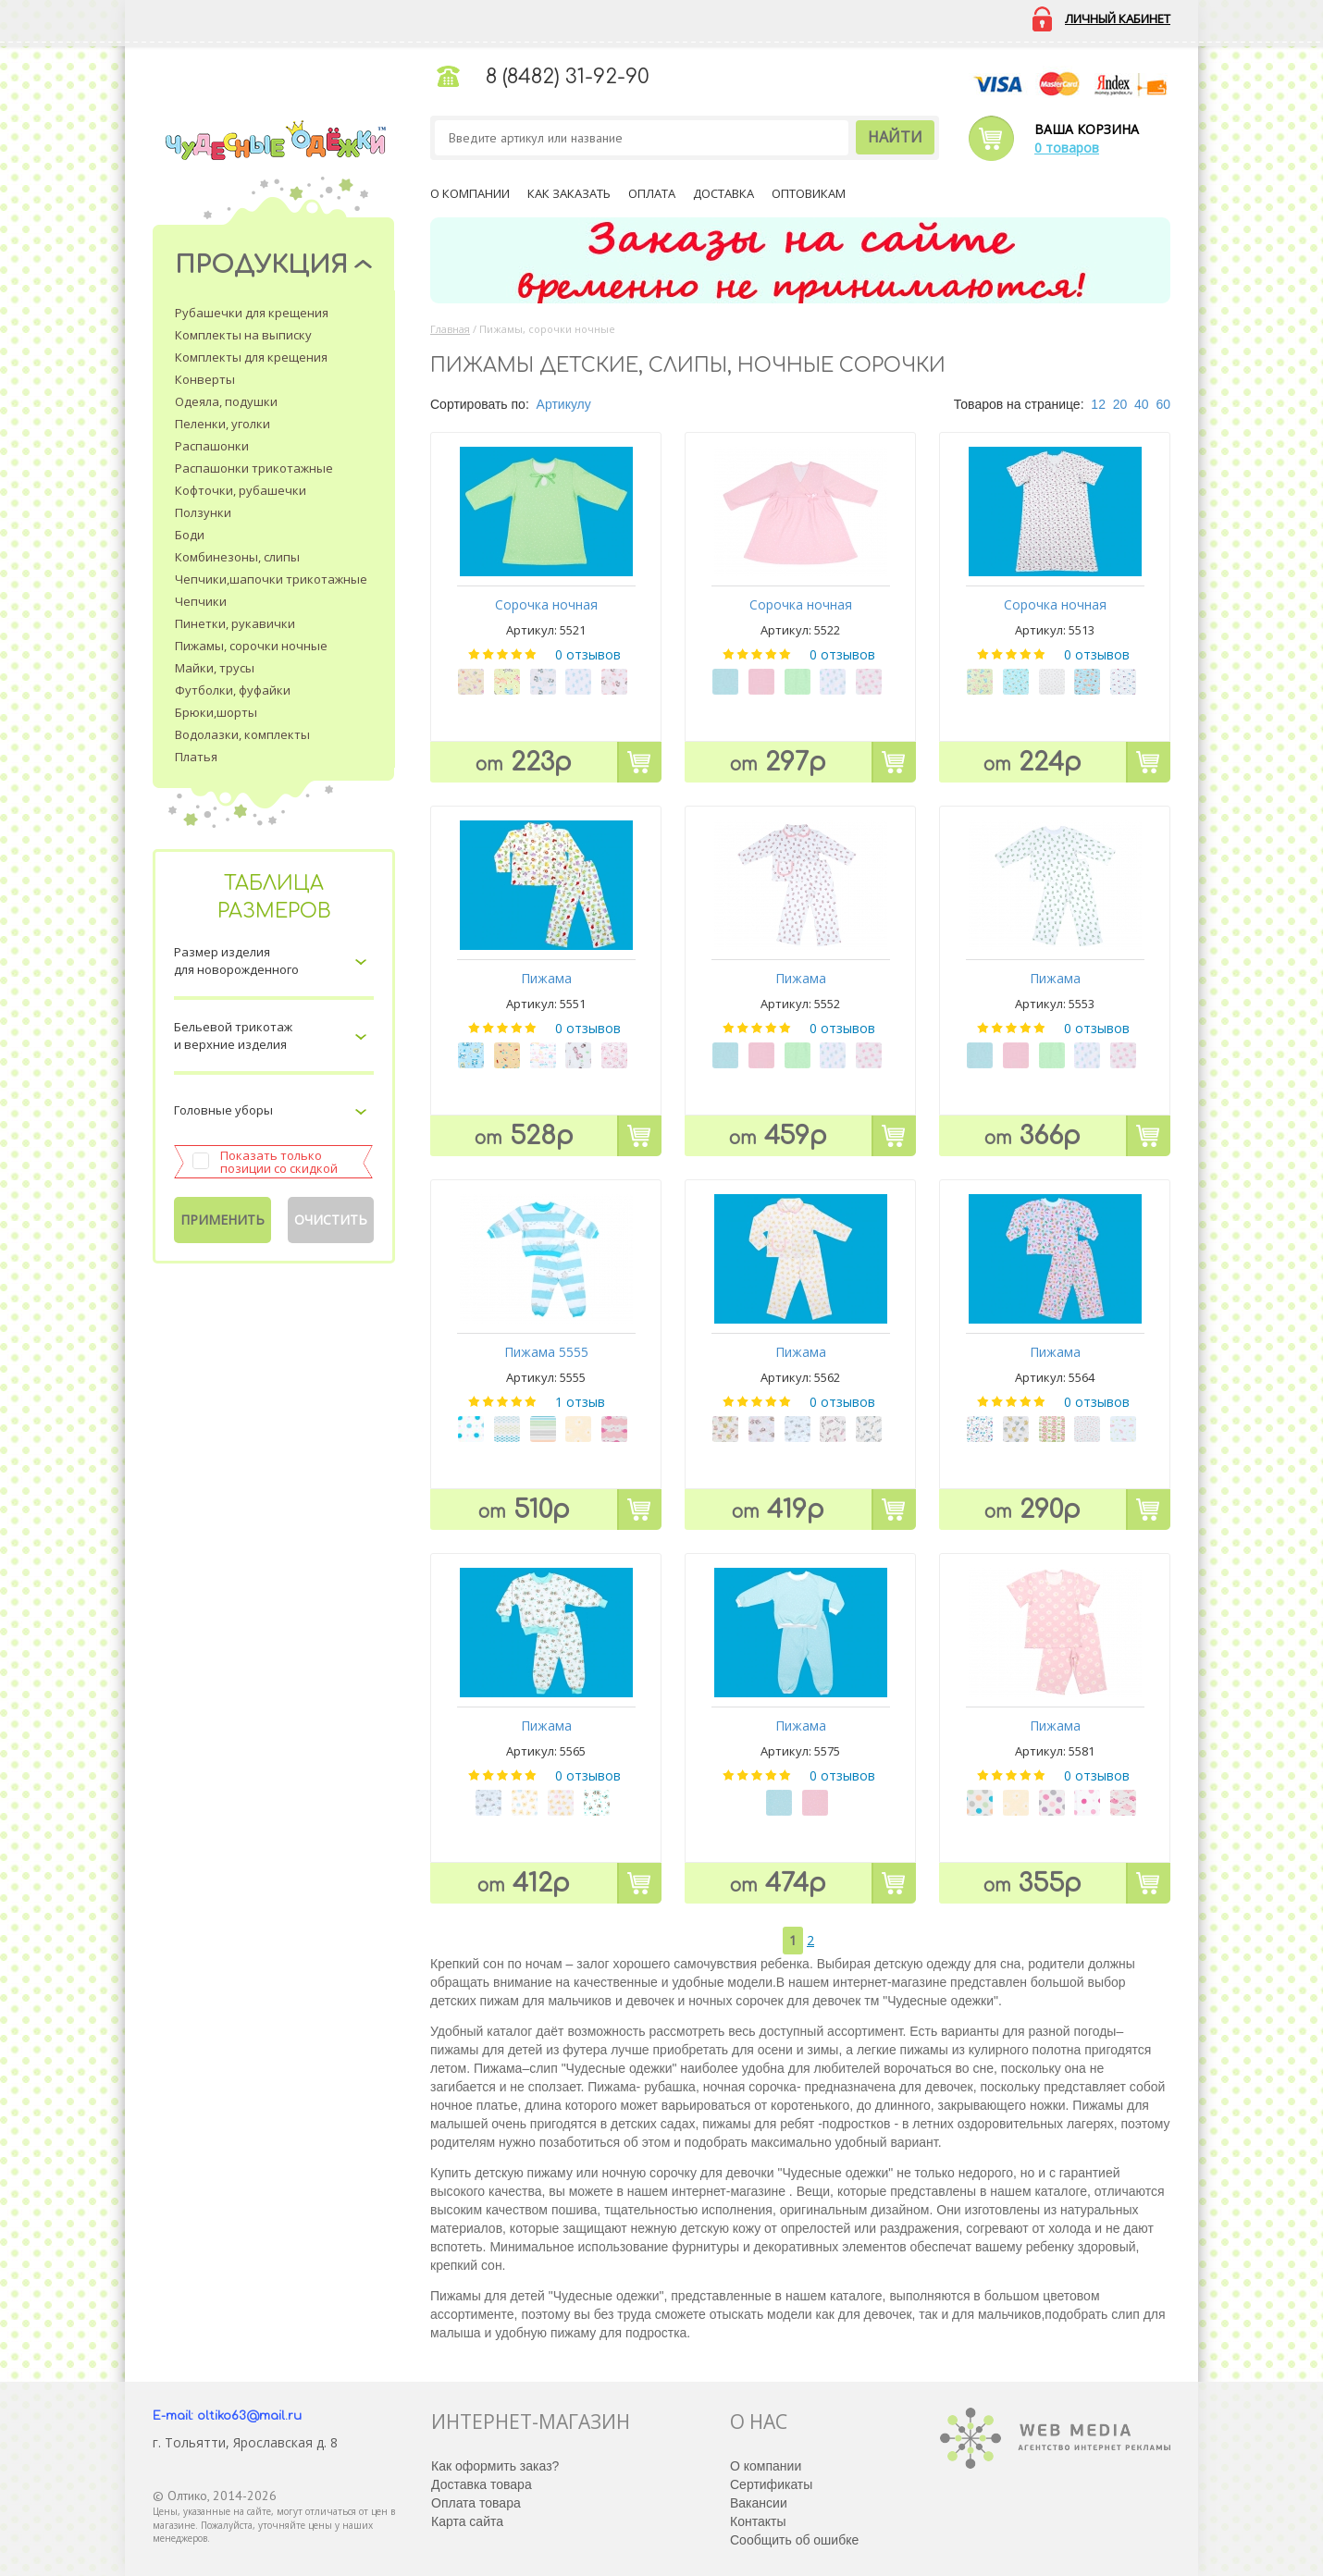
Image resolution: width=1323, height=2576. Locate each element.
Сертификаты (771, 2484)
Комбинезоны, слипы (237, 556)
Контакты (757, 2521)
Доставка (723, 193)
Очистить (330, 1219)
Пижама (546, 978)
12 (1098, 404)
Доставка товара (481, 2484)
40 (1141, 404)
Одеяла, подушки (226, 401)
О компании (470, 193)
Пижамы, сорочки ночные (251, 645)
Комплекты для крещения (251, 357)
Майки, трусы (214, 667)
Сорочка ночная (546, 604)
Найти (895, 137)
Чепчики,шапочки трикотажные (271, 579)
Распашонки (212, 446)
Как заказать (569, 193)
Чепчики (201, 601)
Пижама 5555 (546, 1352)
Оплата (651, 193)
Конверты (205, 379)
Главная (450, 329)
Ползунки (203, 512)
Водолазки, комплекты (242, 734)
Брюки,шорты (216, 712)
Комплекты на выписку (243, 335)
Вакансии (758, 2503)
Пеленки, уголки (222, 423)
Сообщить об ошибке (794, 2540)
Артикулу (564, 404)
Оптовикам (809, 193)
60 (1163, 404)
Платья (196, 756)
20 (1120, 404)
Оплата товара (476, 2503)
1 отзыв (580, 1402)
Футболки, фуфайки (233, 690)
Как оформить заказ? (495, 2466)
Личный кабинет (1117, 18)
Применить (222, 1219)
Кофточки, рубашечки (240, 490)
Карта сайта (467, 2521)
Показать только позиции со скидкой (279, 1162)
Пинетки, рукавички (235, 623)
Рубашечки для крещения (251, 312)
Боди (189, 534)
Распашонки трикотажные (254, 468)
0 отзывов (588, 654)
